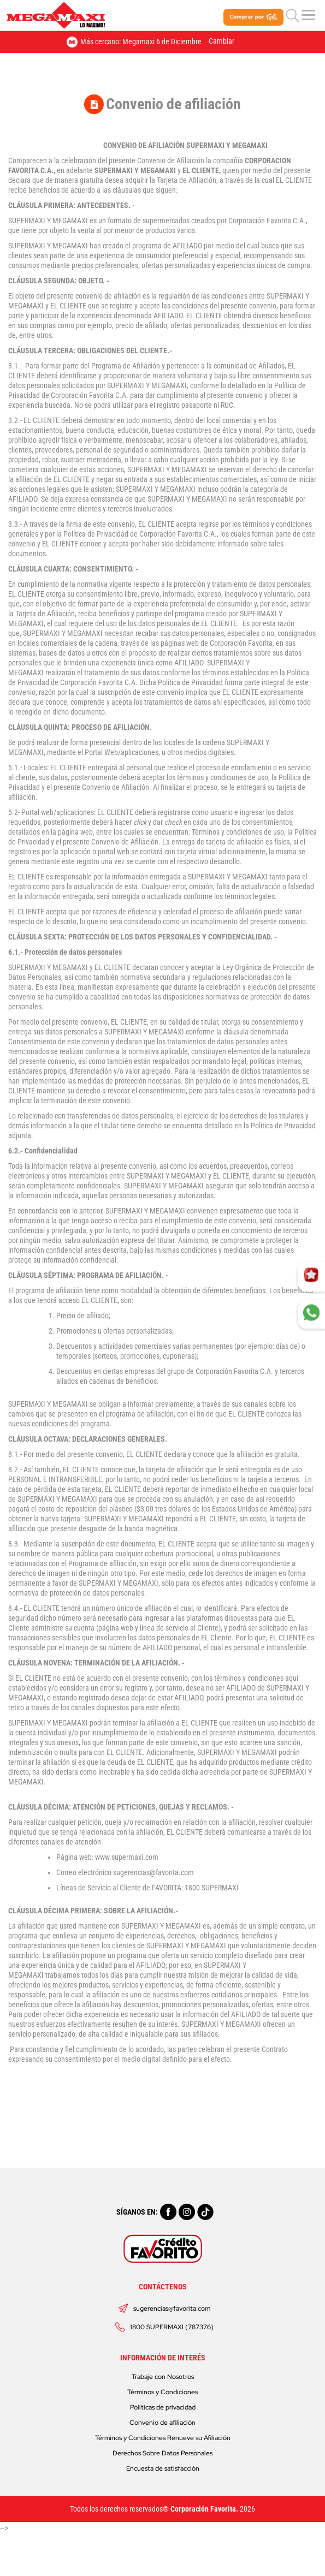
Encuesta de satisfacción (162, 2468)
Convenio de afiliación (162, 2422)
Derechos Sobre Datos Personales (162, 2453)
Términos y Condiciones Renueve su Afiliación (163, 2438)
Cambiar (221, 41)
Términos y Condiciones (162, 2392)
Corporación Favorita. (204, 2508)
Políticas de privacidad (163, 2407)
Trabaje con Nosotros (163, 2376)
